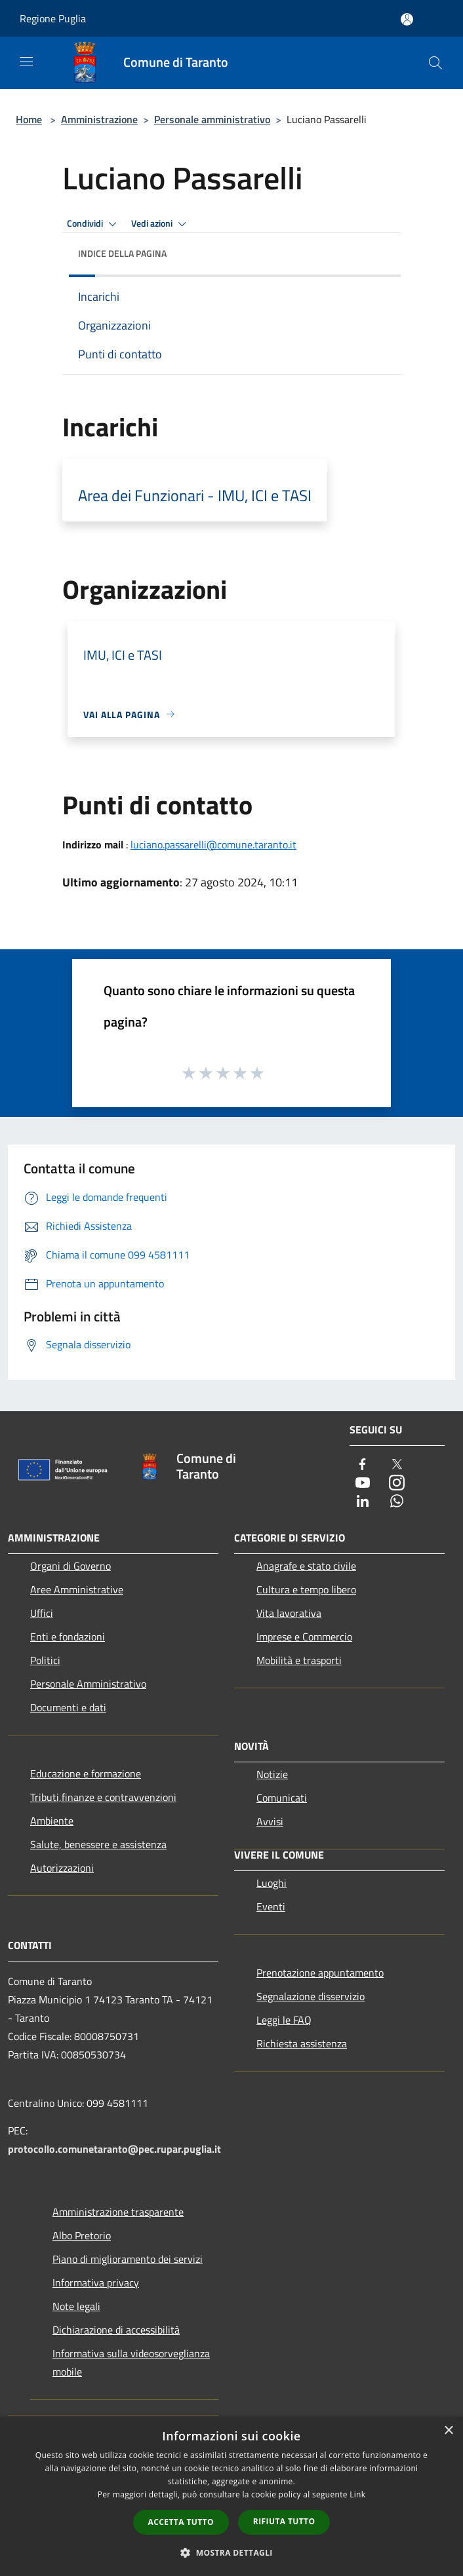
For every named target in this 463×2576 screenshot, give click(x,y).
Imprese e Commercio (304, 1636)
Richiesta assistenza (301, 2043)
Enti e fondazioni (67, 1636)
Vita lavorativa (288, 1613)
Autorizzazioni (62, 1868)
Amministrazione (99, 119)
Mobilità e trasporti (299, 1660)
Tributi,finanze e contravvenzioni (103, 1797)
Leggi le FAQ (284, 2020)
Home (29, 119)
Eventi (270, 1906)
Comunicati (281, 1798)
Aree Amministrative (76, 1589)
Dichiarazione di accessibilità (116, 2330)
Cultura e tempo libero (306, 1589)
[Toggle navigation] (26, 61)
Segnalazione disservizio (310, 1996)
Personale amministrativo (212, 119)
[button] (231, 2552)
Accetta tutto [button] (181, 2522)
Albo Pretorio (81, 2235)
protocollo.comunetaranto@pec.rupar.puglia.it (114, 2149)
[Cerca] (435, 63)
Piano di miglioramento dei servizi (127, 2259)
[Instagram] (397, 1483)
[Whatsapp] (397, 1502)
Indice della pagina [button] (122, 253)
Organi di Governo (70, 1566)
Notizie (272, 1774)
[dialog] (231, 2496)
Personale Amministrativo (88, 1684)
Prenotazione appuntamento (320, 1972)
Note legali (76, 2306)
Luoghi (271, 1883)
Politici (45, 1660)
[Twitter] (397, 1465)
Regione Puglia (53, 18)
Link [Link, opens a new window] (357, 2494)
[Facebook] (363, 1465)
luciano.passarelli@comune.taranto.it (213, 844)
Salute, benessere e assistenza (98, 1844)
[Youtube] (363, 1483)
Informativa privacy (95, 2282)
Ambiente (51, 1820)
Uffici (41, 1613)
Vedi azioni (160, 224)
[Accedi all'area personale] (407, 19)
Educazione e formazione (85, 1773)
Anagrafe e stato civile (306, 1566)
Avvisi (269, 1821)
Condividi (94, 224)
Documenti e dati (68, 1707)
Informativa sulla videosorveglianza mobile (131, 2362)
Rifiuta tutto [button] (284, 2521)
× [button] (448, 2431)
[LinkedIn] (363, 1502)
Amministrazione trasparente (118, 2212)
